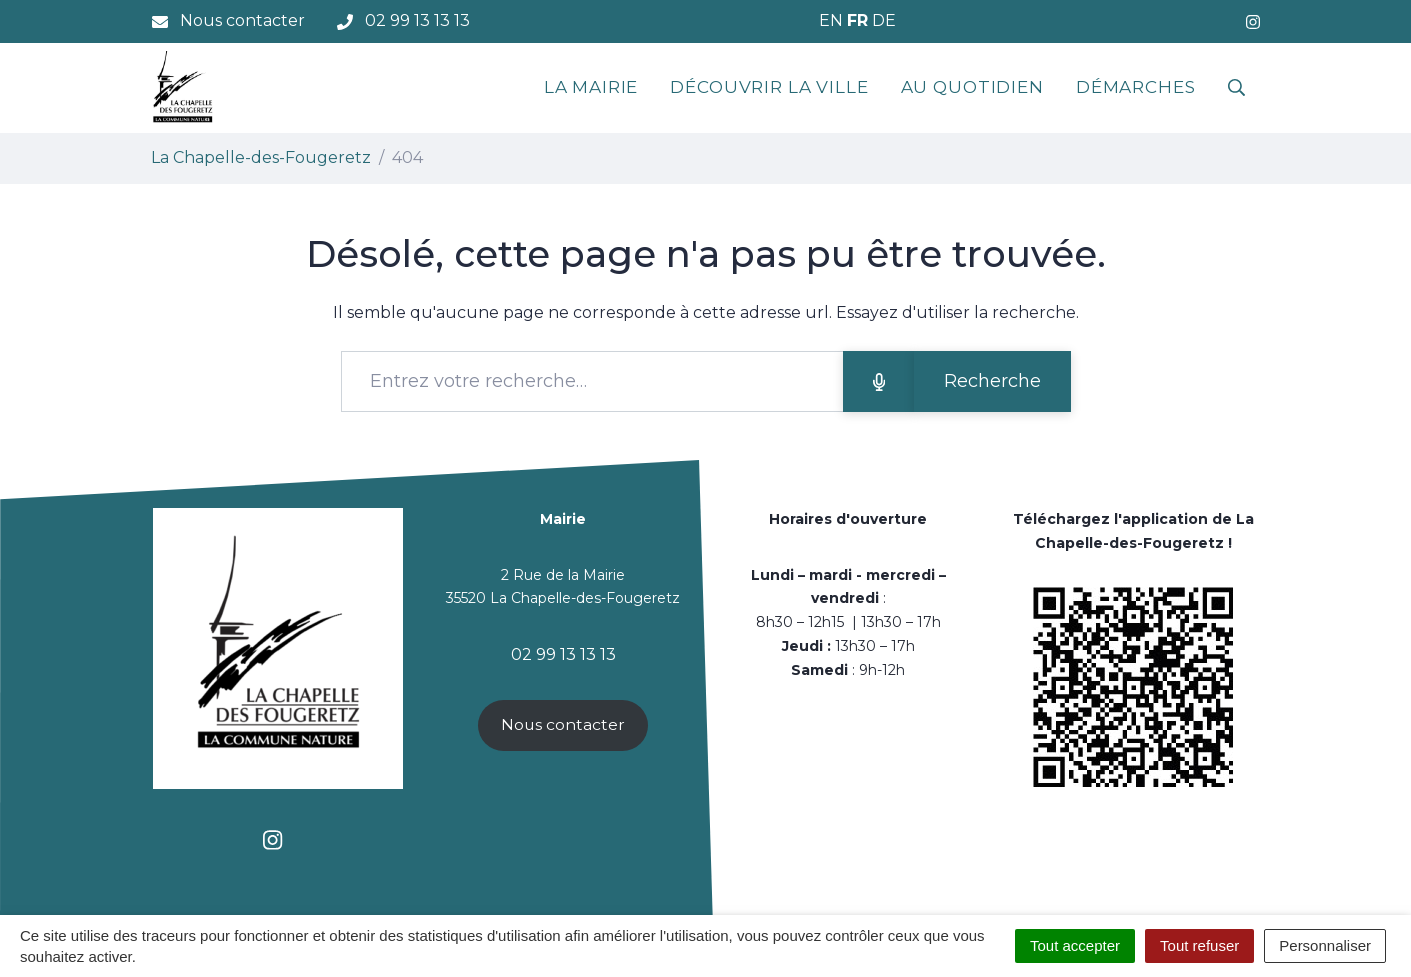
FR (857, 20)
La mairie (591, 87)
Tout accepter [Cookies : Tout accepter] (1075, 945)
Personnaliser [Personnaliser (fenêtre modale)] (1325, 945)
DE (884, 20)
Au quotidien (972, 87)
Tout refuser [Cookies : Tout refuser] (1199, 945)
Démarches (1136, 87)
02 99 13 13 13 (563, 654)
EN (831, 20)
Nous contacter (563, 724)
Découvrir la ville (769, 87)
